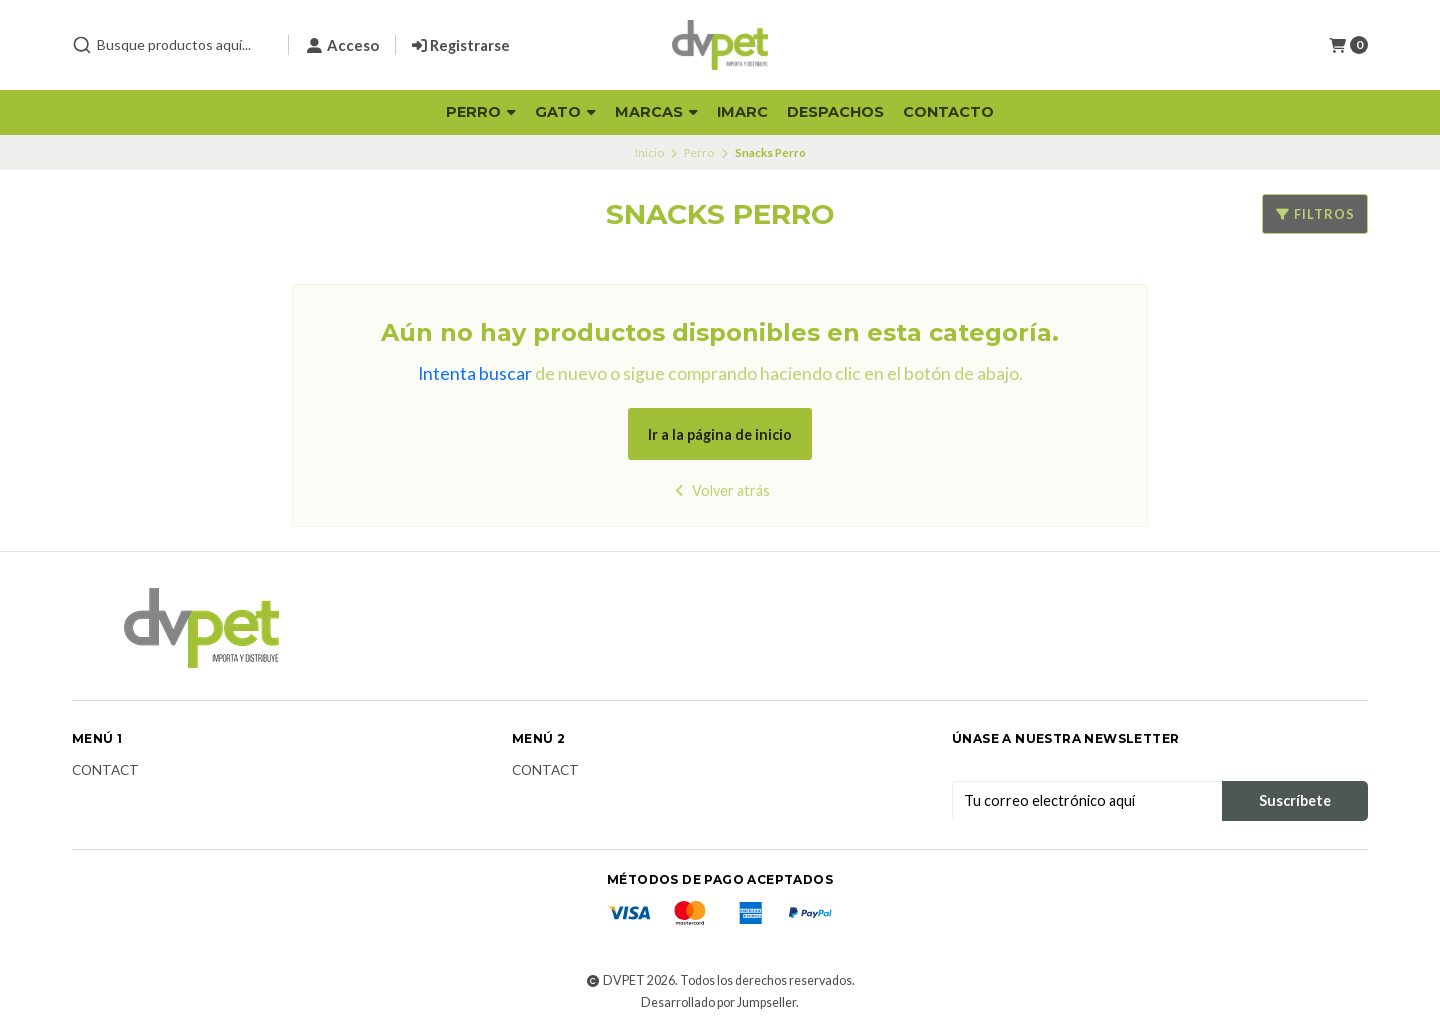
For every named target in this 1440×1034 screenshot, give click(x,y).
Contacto (948, 112)
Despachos (835, 112)
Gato (565, 112)
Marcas (656, 112)
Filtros (1315, 214)
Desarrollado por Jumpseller (718, 1002)
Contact (105, 771)
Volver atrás (720, 490)
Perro (481, 112)
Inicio (649, 152)
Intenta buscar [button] (475, 373)
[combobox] (172, 45)
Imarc (742, 112)
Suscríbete (1295, 800)
